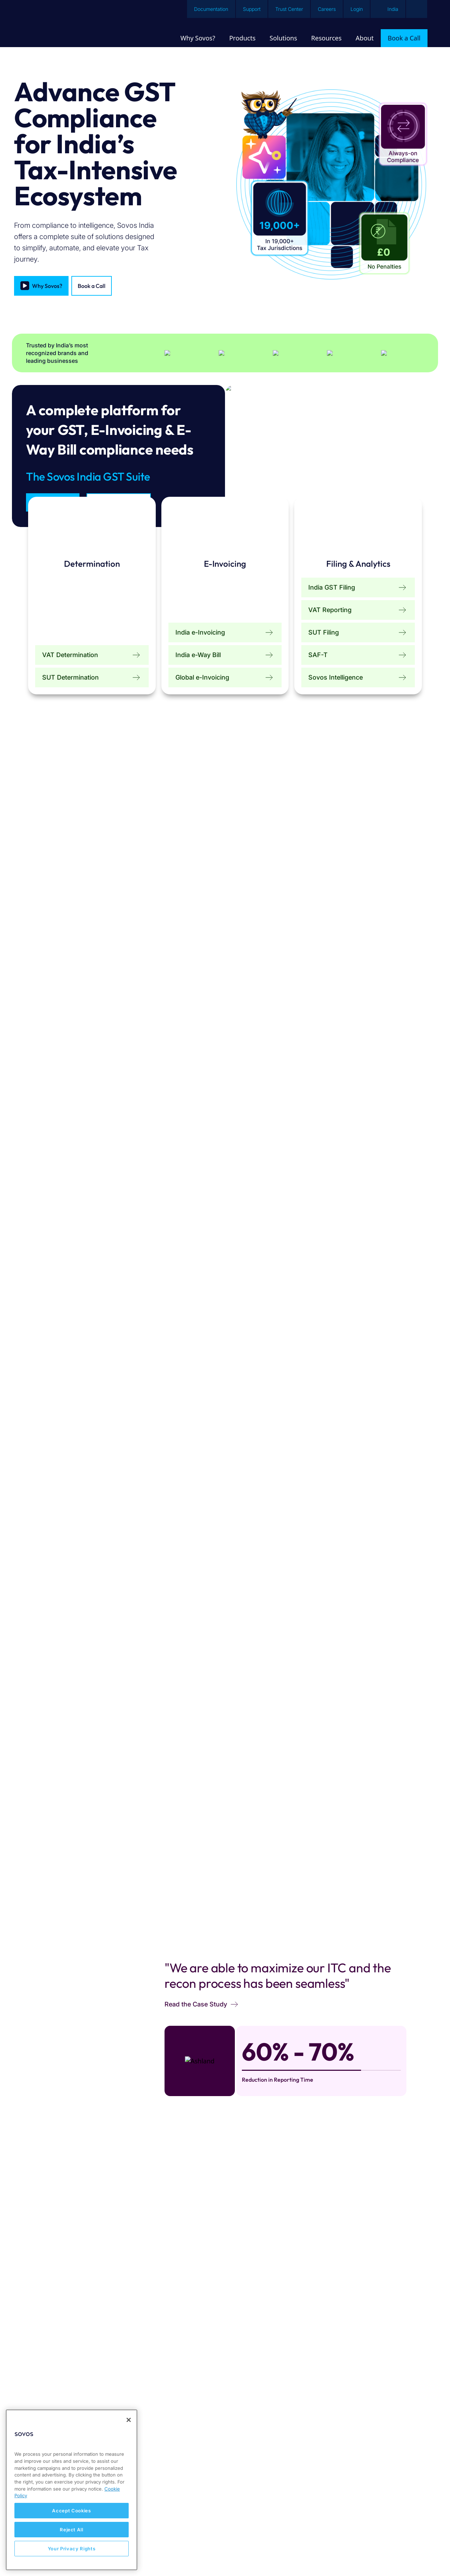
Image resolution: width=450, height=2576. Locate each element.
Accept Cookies (71, 2510)
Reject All (71, 2529)
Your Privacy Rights (71, 2548)
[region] (71, 2489)
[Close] (128, 2420)
